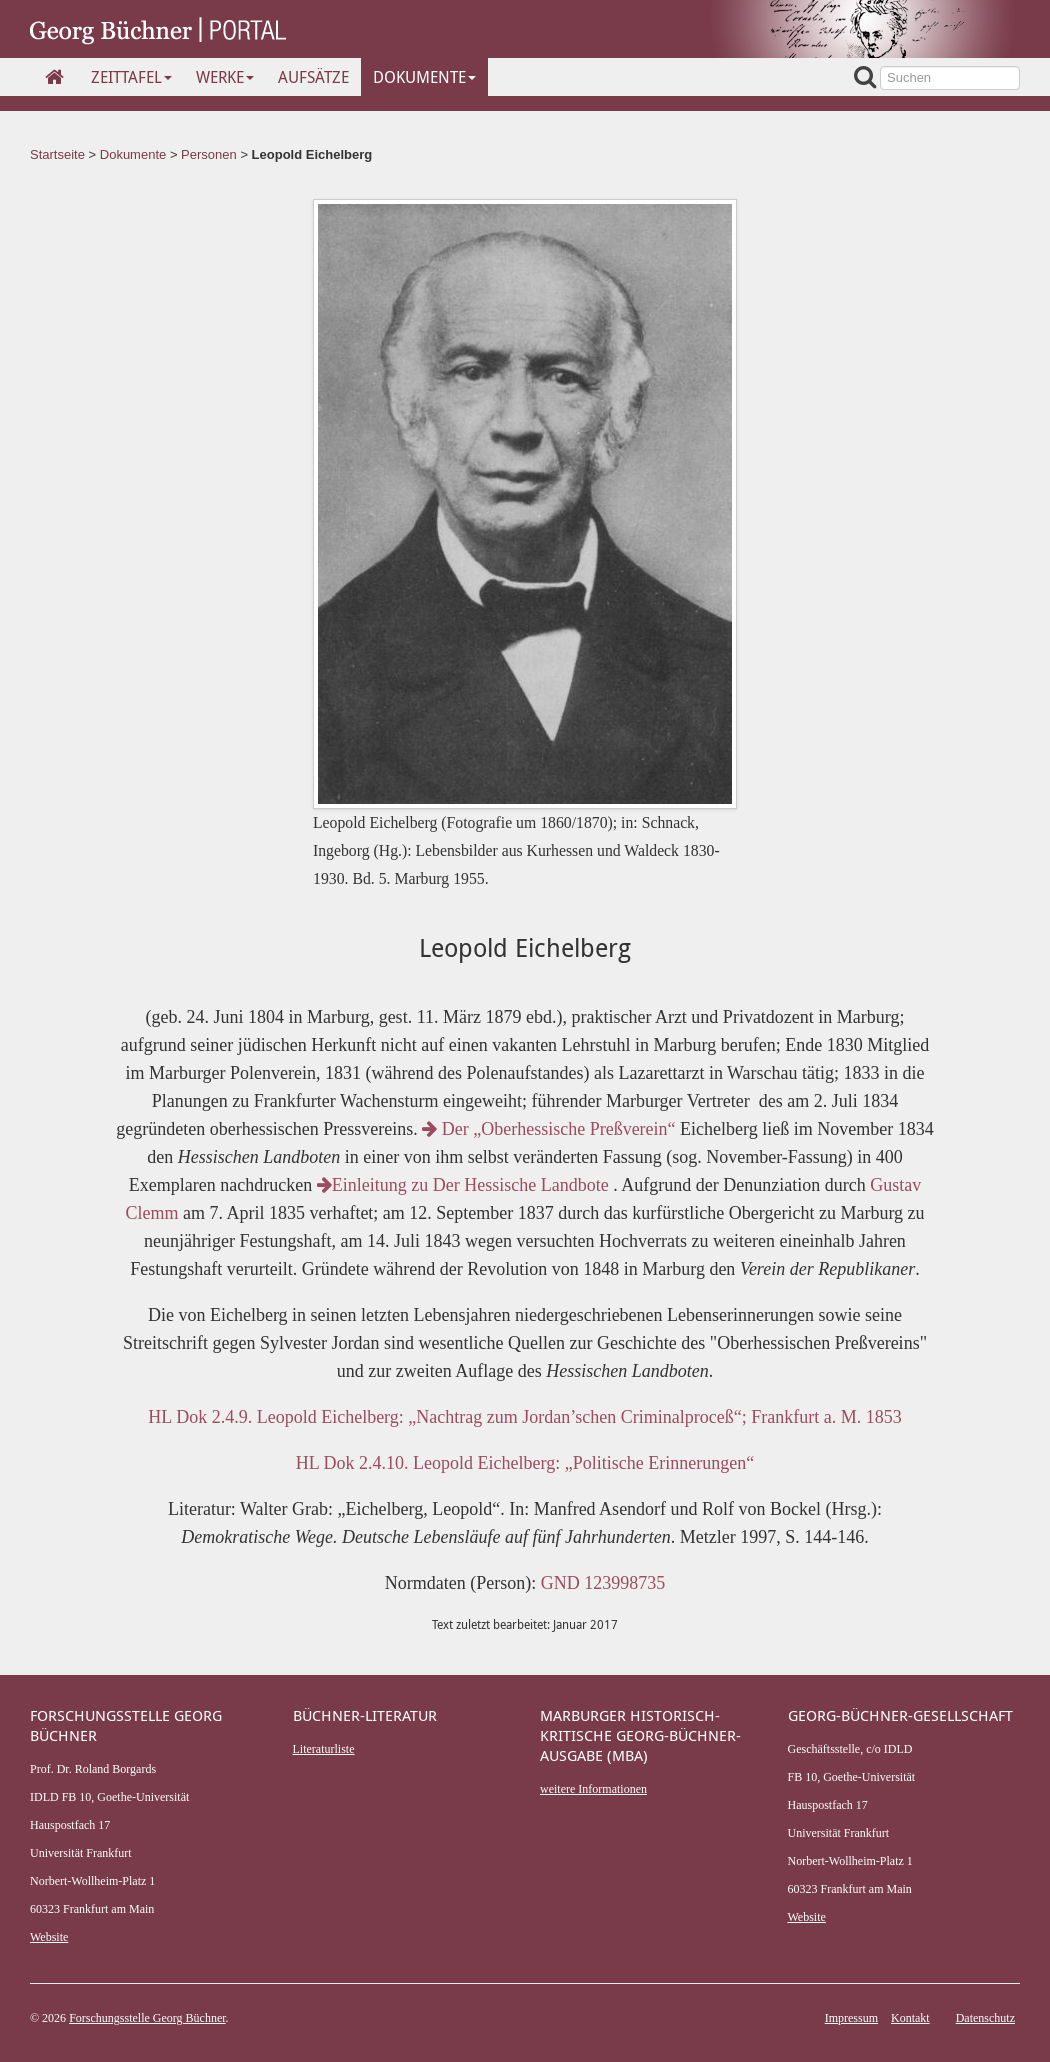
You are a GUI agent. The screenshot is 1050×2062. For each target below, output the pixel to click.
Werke (225, 77)
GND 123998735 (603, 1583)
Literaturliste (324, 1749)
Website (49, 1937)
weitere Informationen (593, 1789)
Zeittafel (131, 77)
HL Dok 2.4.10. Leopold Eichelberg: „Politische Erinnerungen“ (525, 1463)
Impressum (851, 2018)
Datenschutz (985, 2018)
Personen (209, 154)
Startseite (57, 154)
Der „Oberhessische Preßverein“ (548, 1129)
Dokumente (424, 77)
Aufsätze (313, 77)
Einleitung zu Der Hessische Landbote (465, 1185)
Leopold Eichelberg (312, 154)
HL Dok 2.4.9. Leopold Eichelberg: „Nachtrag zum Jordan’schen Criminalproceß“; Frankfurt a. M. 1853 (524, 1417)
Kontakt (910, 2018)
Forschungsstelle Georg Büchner (147, 2018)
